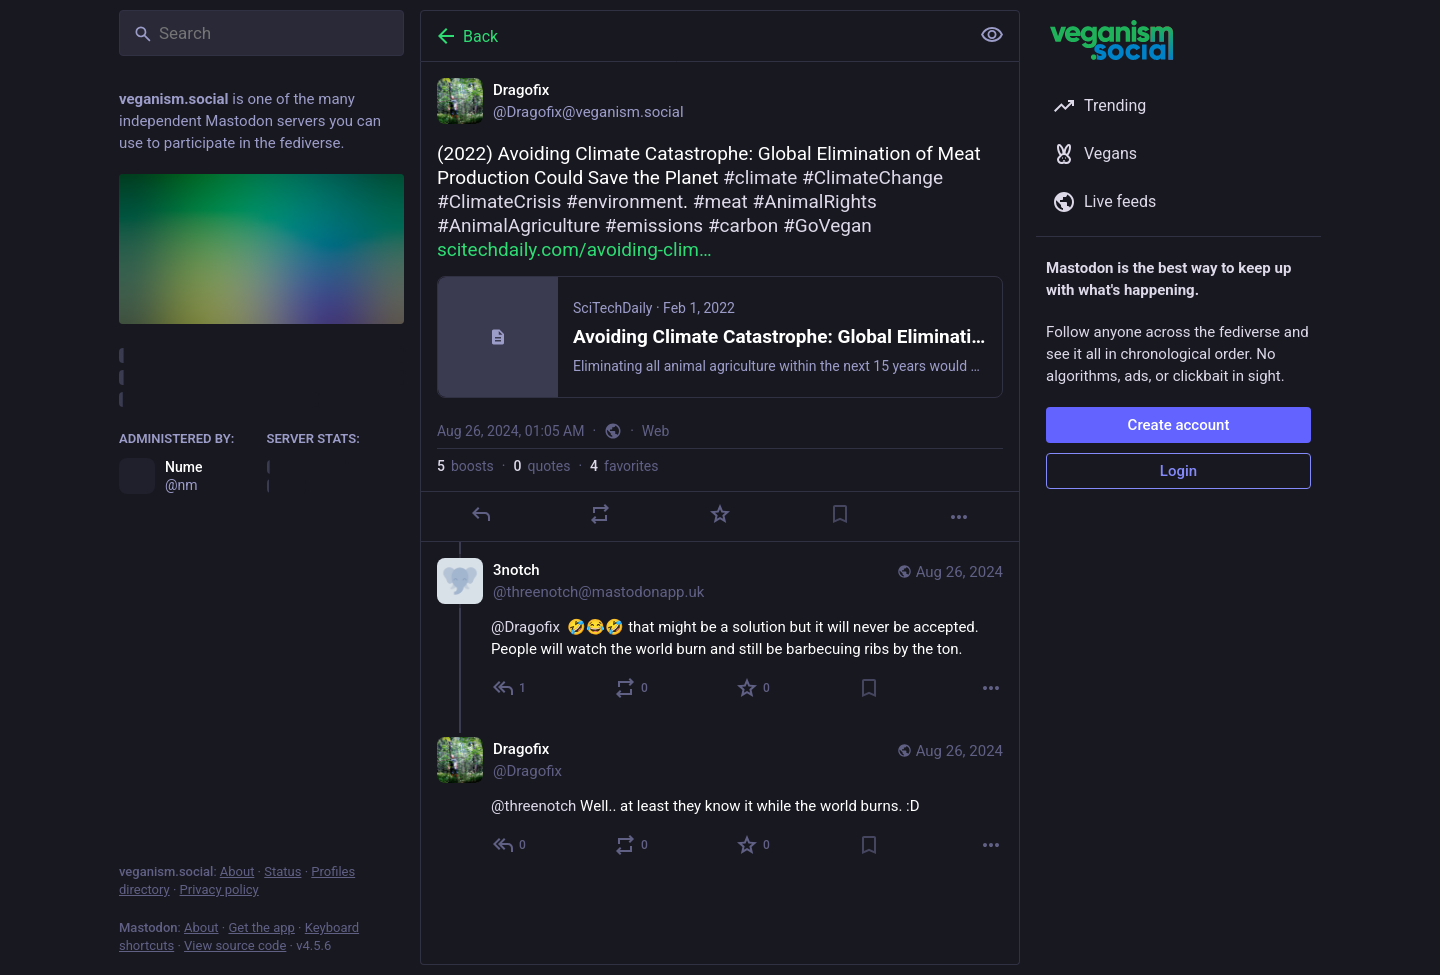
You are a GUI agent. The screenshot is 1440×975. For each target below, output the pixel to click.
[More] (959, 517)
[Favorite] (720, 514)
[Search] (261, 33)
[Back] (693, 36)
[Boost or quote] (600, 514)
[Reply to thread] (510, 688)
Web (656, 431)
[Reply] (481, 514)
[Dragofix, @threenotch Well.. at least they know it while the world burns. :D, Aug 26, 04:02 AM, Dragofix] (720, 799)
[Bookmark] (840, 514)
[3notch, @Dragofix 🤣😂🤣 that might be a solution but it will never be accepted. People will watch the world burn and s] (720, 631)
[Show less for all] (992, 35)
